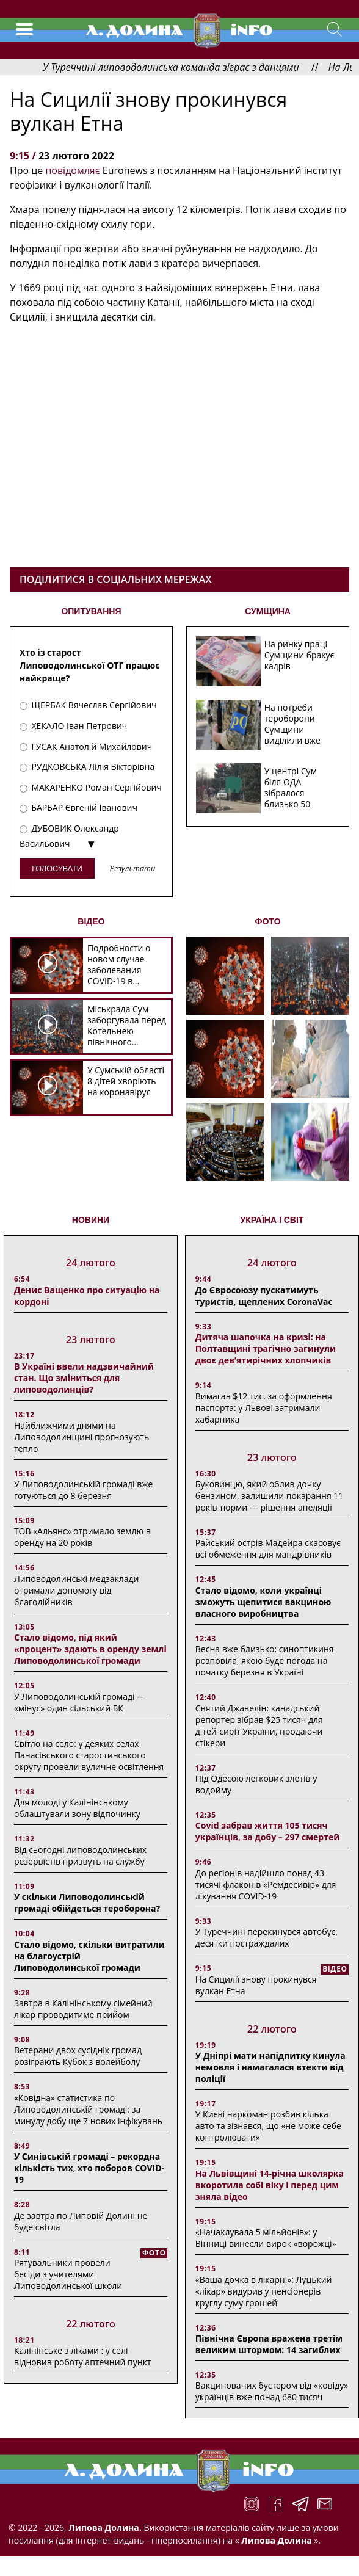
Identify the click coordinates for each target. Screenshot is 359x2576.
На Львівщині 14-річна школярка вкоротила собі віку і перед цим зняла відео (269, 2185)
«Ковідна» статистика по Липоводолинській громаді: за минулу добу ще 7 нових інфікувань (88, 2109)
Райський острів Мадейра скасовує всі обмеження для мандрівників (268, 1548)
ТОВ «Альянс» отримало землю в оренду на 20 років (82, 1536)
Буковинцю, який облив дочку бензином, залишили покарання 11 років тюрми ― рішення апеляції (269, 1495)
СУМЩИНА (268, 611)
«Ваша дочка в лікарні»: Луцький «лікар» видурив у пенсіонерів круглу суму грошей (263, 2291)
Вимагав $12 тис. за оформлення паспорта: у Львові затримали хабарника (263, 1407)
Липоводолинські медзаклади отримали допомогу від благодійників (76, 1590)
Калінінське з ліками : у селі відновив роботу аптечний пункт (82, 2356)
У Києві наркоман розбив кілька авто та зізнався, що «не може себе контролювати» (268, 2125)
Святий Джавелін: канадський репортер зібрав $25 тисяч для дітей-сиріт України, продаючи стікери (259, 1725)
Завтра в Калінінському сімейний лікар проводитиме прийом (83, 2008)
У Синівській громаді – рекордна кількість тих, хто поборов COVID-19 (89, 2167)
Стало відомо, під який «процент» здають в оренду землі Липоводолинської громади (90, 1648)
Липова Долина (275, 2540)
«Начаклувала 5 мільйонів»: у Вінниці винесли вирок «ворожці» (265, 2237)
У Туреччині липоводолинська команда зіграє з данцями (197, 67)
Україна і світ (271, 1220)
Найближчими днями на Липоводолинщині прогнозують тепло (81, 1437)
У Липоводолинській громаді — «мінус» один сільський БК (79, 1702)
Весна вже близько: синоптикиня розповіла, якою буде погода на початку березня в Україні (264, 1660)
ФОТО (268, 921)
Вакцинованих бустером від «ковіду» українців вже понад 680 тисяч (271, 2391)
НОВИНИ (90, 1220)
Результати (132, 869)
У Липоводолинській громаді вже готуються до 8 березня (83, 1489)
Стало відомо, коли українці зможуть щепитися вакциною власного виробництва (263, 1601)
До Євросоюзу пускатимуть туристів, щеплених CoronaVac (264, 1295)
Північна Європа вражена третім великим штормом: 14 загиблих (269, 2344)
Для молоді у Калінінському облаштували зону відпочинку (77, 1808)
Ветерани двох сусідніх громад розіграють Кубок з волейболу (78, 2055)
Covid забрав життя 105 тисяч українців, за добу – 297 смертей (267, 1831)
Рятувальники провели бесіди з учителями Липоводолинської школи (68, 2274)
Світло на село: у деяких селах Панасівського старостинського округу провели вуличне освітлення (89, 1755)
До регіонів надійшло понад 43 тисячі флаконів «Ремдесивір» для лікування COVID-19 (265, 1884)
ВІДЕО (91, 921)
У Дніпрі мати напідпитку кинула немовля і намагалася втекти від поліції (270, 2067)
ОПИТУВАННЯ (91, 611)
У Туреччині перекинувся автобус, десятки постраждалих (266, 1937)
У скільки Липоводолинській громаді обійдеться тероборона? (87, 1902)
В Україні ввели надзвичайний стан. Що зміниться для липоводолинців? (84, 1377)
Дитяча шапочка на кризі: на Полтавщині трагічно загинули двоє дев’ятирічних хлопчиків (265, 1348)
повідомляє (72, 170)
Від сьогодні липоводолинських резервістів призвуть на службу (80, 1855)
